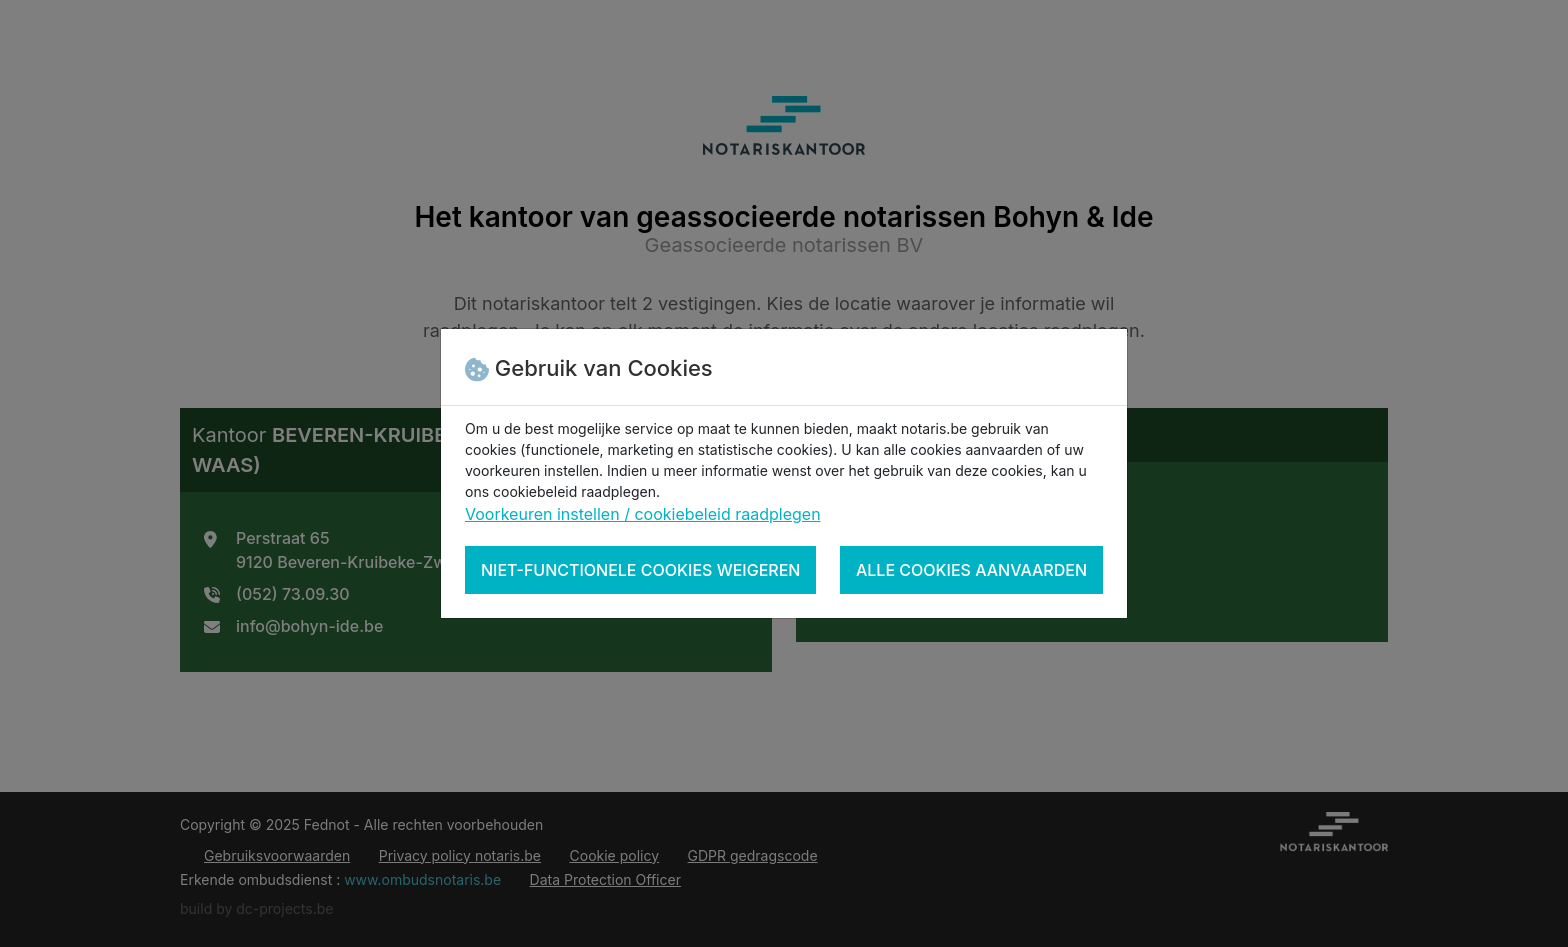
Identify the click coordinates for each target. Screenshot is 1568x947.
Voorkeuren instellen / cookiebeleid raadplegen (643, 514)
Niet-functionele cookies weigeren (640, 570)
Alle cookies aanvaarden (971, 570)
